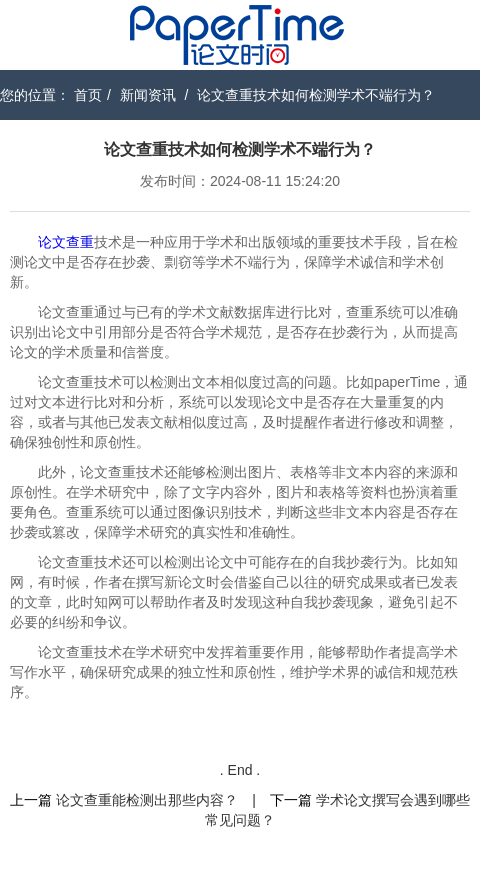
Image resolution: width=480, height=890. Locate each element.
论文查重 (66, 242)
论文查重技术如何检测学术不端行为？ (316, 95)
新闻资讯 (148, 95)
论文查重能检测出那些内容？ (147, 800)
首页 (88, 95)
